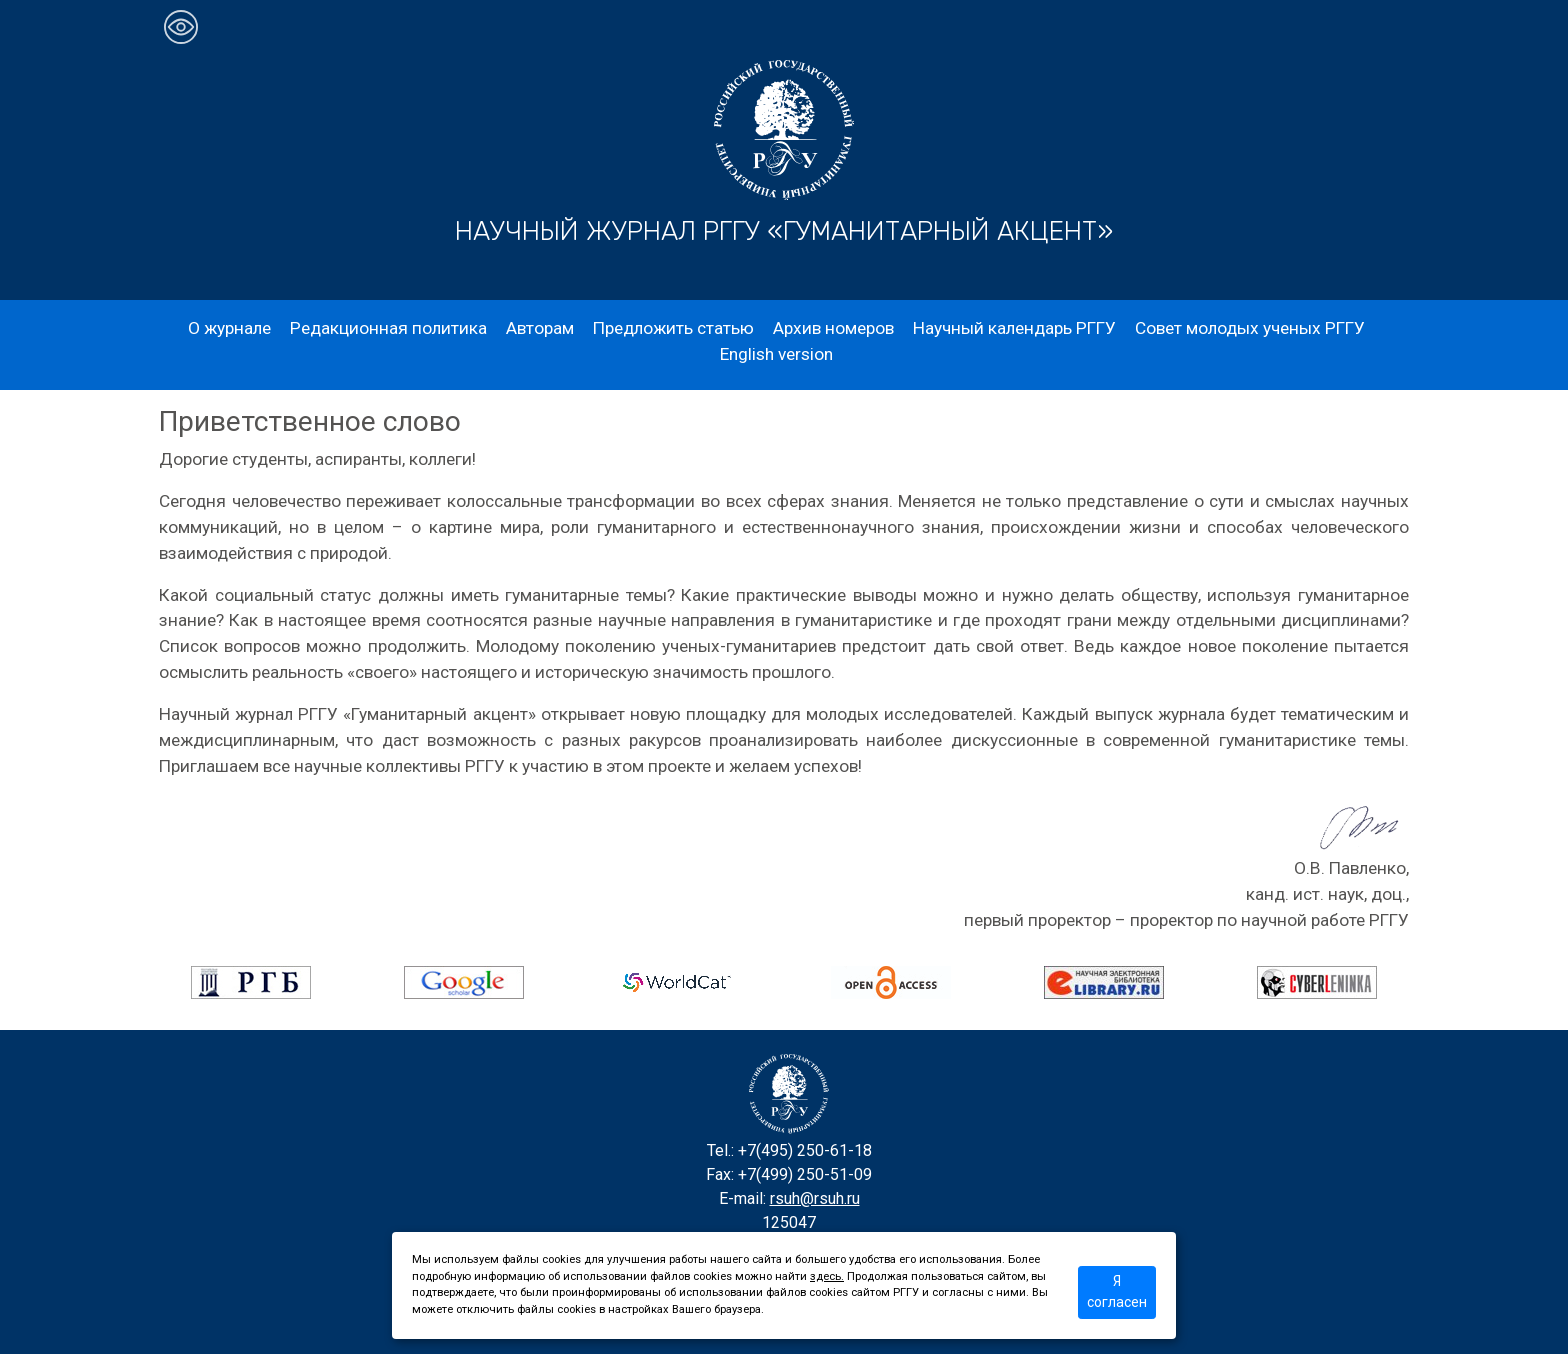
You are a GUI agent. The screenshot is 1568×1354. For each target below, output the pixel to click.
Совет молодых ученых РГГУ (1250, 328)
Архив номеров (833, 328)
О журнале (229, 328)
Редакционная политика (388, 328)
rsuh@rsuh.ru (815, 1198)
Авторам (540, 328)
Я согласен (1117, 1291)
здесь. (827, 1276)
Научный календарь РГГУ (1014, 328)
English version (776, 354)
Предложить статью (673, 328)
